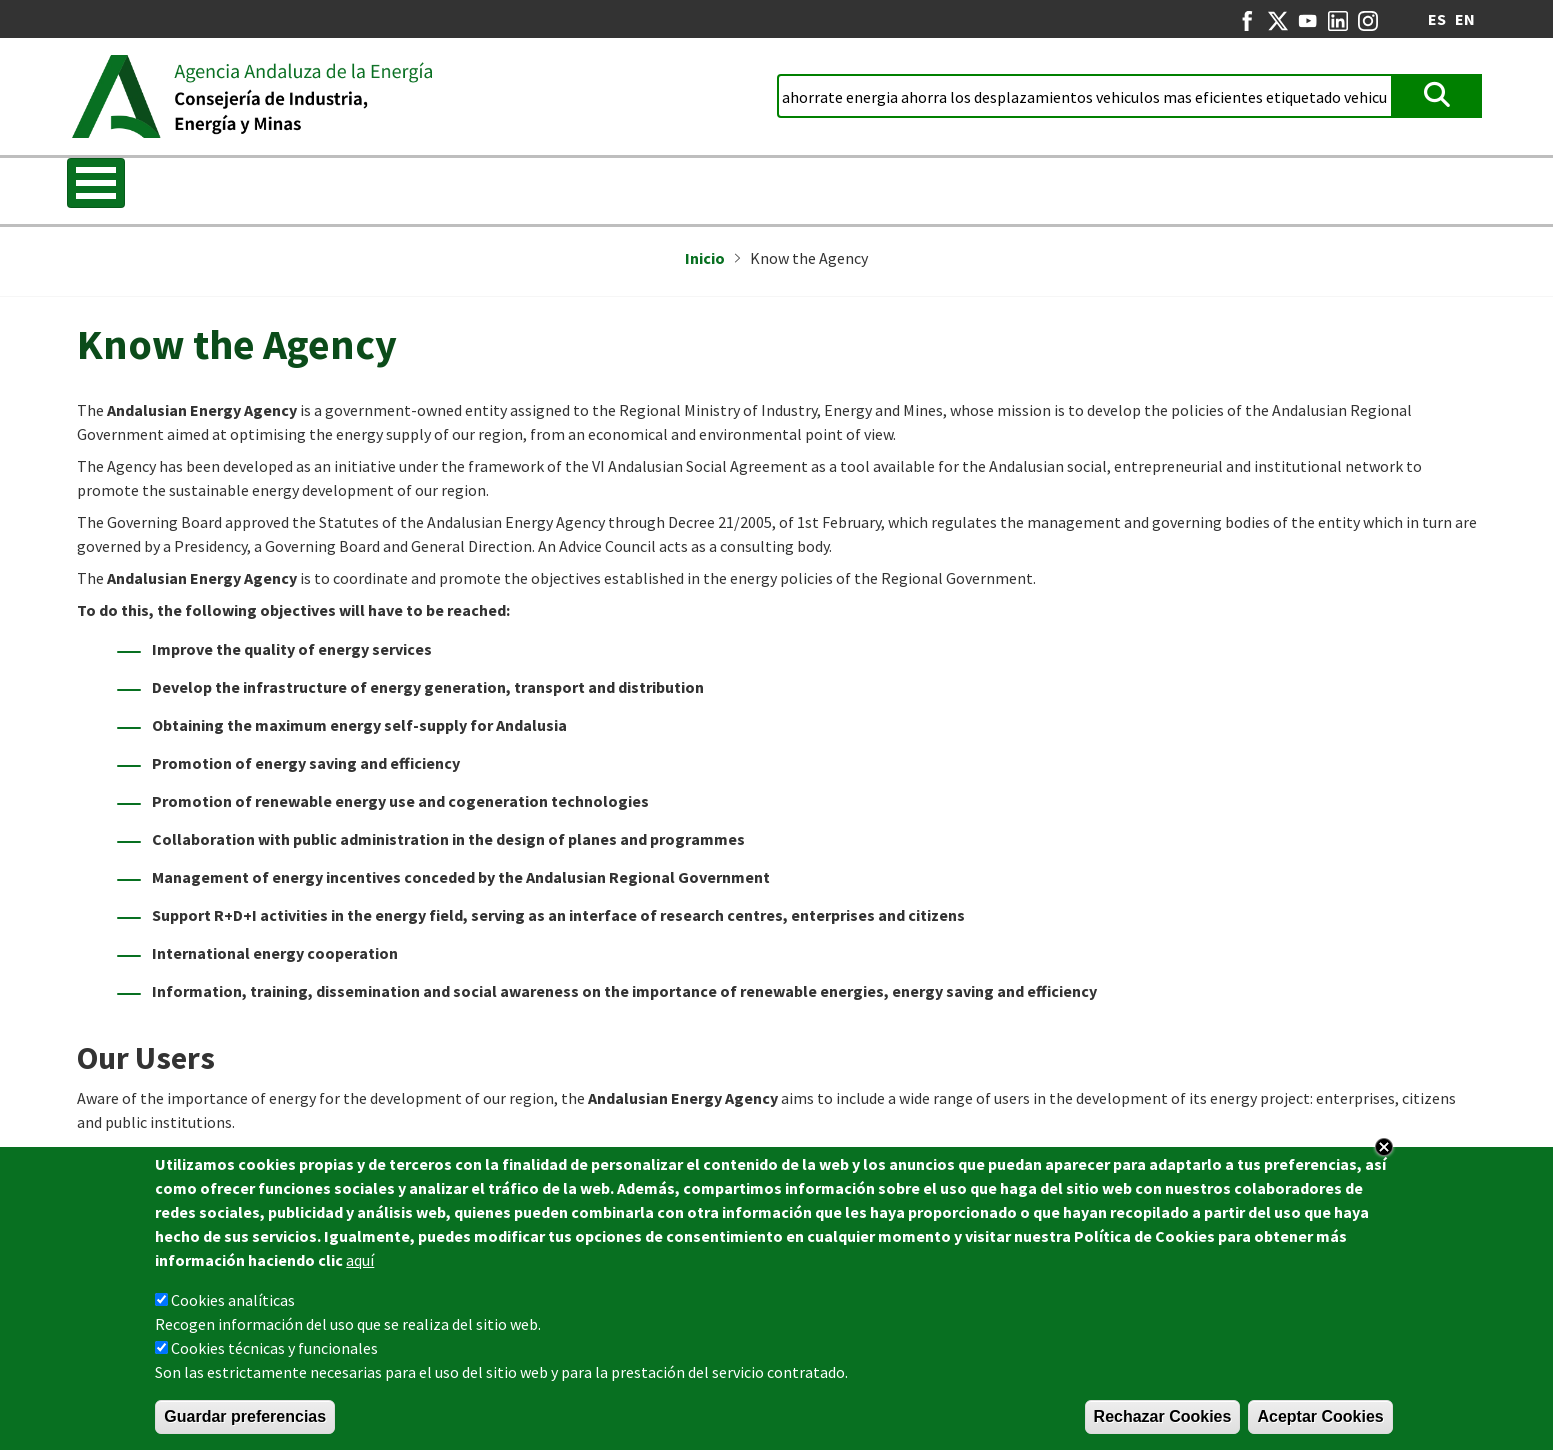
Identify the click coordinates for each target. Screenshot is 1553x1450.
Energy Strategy (467, 185)
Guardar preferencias (245, 1416)
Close (1384, 1147)
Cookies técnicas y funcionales (274, 1348)
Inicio (705, 258)
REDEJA (761, 185)
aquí (360, 1260)
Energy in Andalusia (1076, 185)
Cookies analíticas (233, 1300)
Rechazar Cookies (1163, 1416)
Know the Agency (144, 185)
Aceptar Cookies (1320, 1416)
